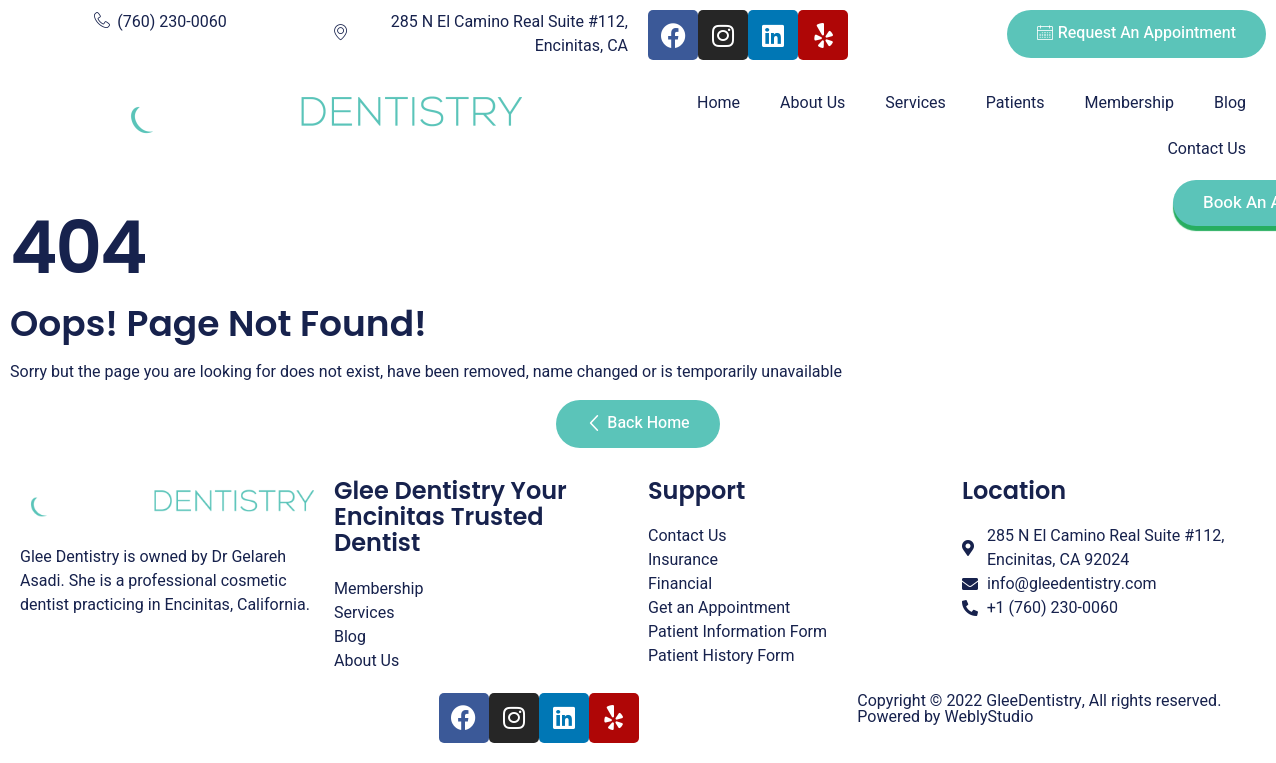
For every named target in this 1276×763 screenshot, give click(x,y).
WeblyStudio (988, 717)
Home (718, 103)
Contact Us (1206, 149)
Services (915, 103)
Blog (1230, 103)
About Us (812, 103)
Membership (1129, 103)
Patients (1015, 103)
